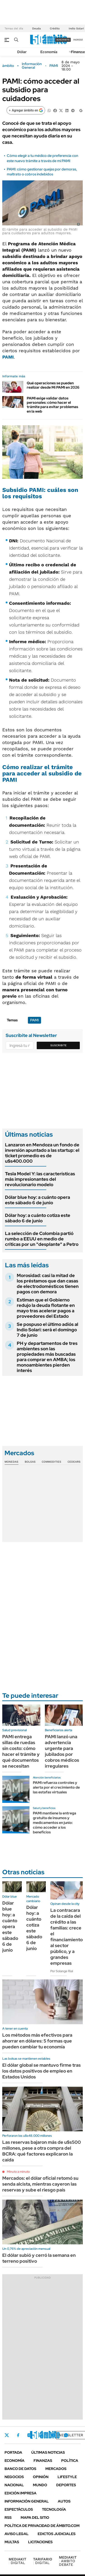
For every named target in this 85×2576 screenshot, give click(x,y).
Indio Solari (76, 28)
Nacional (14, 2485)
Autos (64, 2501)
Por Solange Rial (61, 1971)
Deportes (66, 2485)
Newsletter (71, 2435)
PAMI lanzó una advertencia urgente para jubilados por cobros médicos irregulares (62, 1751)
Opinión (41, 2476)
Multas (12, 2542)
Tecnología (54, 2509)
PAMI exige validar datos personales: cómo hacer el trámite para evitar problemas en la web (52, 405)
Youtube (53, 2435)
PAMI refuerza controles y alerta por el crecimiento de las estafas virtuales (56, 1787)
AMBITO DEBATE (68, 2561)
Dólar (22, 52)
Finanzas (43, 2460)
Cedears (74, 1461)
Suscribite (58, 1045)
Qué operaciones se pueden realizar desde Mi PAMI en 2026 (53, 385)
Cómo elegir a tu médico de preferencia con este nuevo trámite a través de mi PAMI (42, 158)
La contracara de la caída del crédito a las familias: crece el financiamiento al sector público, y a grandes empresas (66, 1936)
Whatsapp (66, 2435)
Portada (13, 2452)
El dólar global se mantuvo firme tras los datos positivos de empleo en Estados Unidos (41, 2071)
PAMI (53, 66)
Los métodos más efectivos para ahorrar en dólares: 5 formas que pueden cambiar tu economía (37, 2041)
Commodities (51, 1461)
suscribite (63, 39)
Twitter (7, 2435)
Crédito (55, 28)
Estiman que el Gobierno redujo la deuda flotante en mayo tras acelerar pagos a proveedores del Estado (46, 1308)
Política (69, 2460)
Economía (48, 52)
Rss (8, 2517)
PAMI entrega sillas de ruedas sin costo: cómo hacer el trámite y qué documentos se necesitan (21, 1751)
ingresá (78, 39)
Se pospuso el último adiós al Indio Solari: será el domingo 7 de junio (47, 1329)
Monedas (11, 1461)
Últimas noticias (48, 2452)
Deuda (36, 28)
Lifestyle (67, 2476)
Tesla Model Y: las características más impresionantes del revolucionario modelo (40, 1179)
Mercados (55, 2468)
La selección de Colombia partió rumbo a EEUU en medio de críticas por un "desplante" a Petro (41, 1238)
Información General (32, 65)
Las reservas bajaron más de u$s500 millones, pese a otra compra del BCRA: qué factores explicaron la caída (41, 2151)
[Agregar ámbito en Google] (26, 110)
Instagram (29, 2435)
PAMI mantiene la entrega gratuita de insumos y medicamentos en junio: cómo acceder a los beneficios (54, 1822)
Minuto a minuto (18, 2172)
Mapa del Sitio (35, 2517)
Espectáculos (19, 2509)
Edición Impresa (20, 2493)
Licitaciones (40, 2542)
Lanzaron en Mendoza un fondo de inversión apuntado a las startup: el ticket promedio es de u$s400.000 (42, 1153)
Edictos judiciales (56, 2533)
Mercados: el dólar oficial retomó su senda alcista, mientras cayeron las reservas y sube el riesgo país (40, 2184)
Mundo (40, 2485)
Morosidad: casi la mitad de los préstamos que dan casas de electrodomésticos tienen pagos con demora (48, 1284)
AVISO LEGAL (17, 2533)
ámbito (8, 66)
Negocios (14, 2476)
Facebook (18, 2435)
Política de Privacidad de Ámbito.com (42, 2525)
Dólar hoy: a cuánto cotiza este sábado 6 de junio (37, 1218)
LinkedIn (41, 2435)
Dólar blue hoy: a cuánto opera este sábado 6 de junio (37, 1200)
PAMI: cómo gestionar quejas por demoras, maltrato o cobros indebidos (42, 172)
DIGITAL (17, 2561)
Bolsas (30, 1461)
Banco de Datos (20, 2468)
